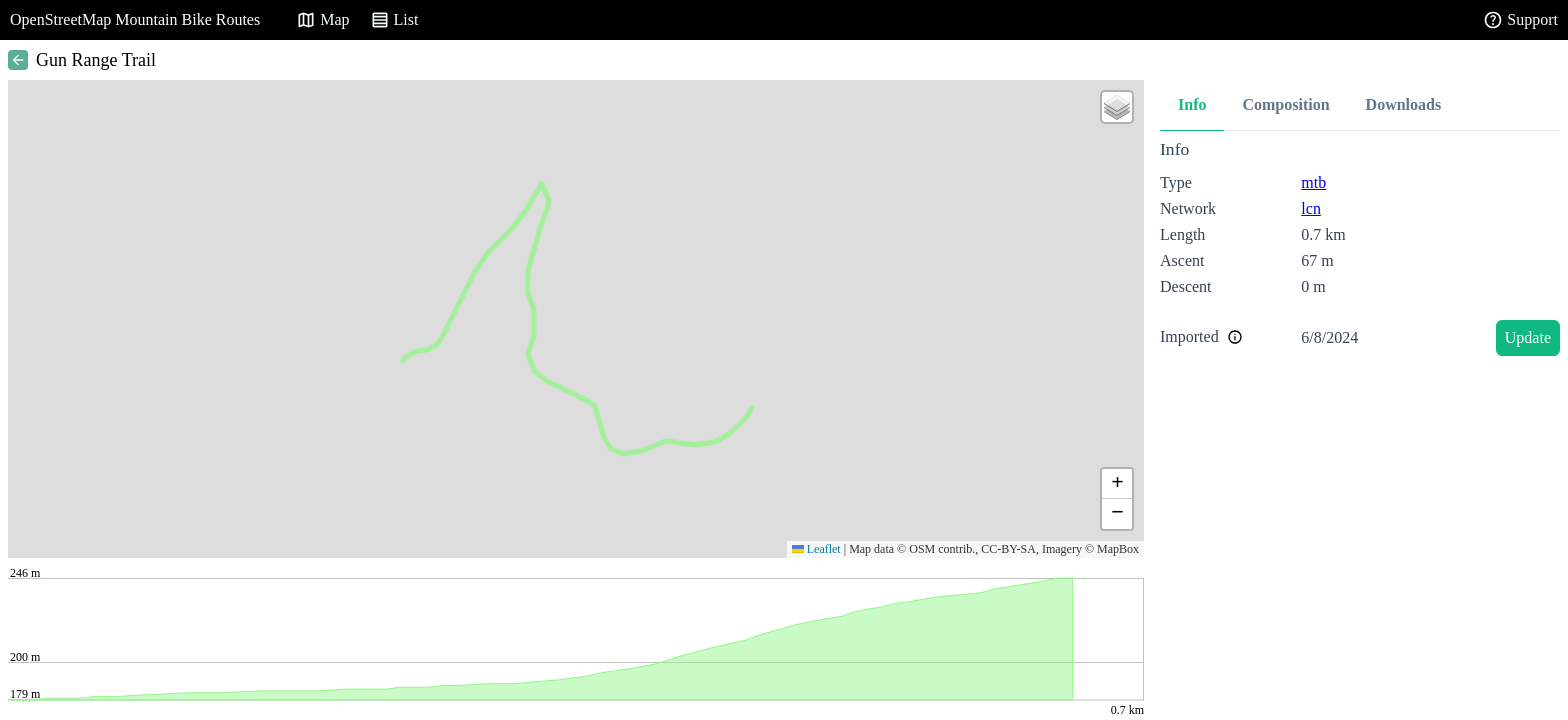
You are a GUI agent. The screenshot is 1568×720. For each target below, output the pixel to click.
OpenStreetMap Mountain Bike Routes (135, 19)
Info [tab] (1192, 104)
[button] (1117, 107)
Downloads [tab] (1404, 104)
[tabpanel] (1360, 251)
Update (1528, 337)
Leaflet (816, 549)
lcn (1311, 208)
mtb (1313, 182)
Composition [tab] (1285, 104)
